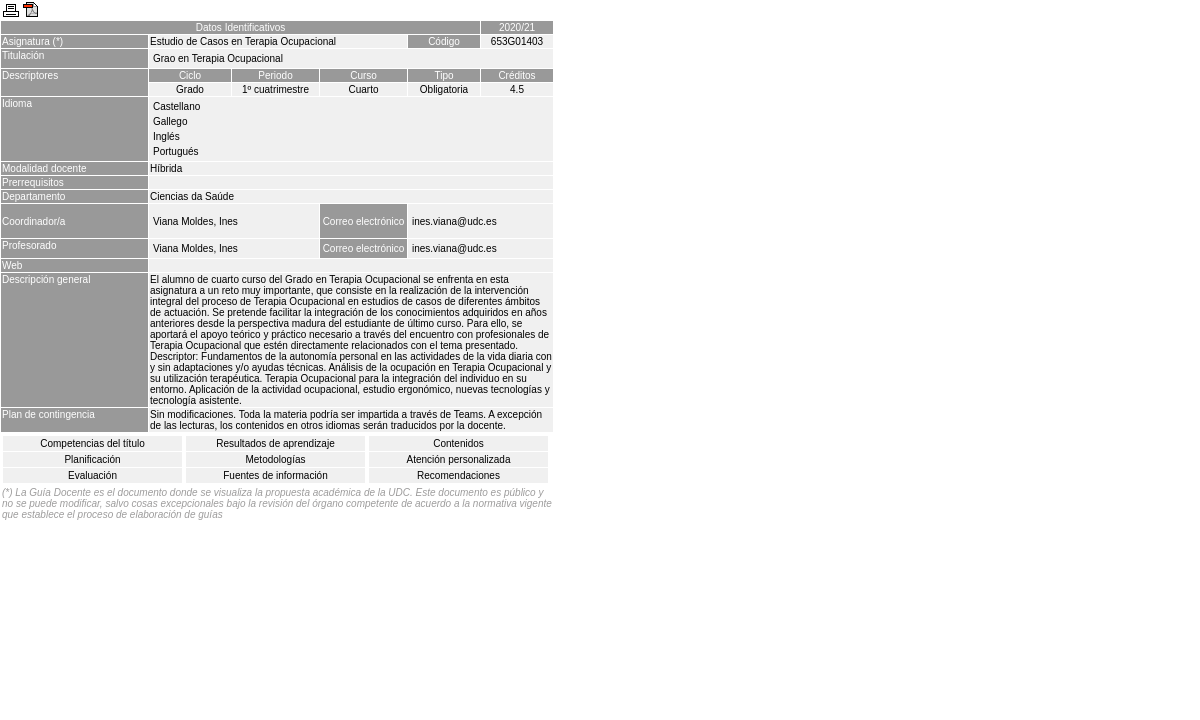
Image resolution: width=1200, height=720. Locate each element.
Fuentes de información (275, 475)
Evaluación (92, 475)
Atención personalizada (459, 459)
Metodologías (275, 459)
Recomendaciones (458, 475)
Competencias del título (92, 443)
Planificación (92, 459)
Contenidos (458, 443)
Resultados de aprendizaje (275, 443)
